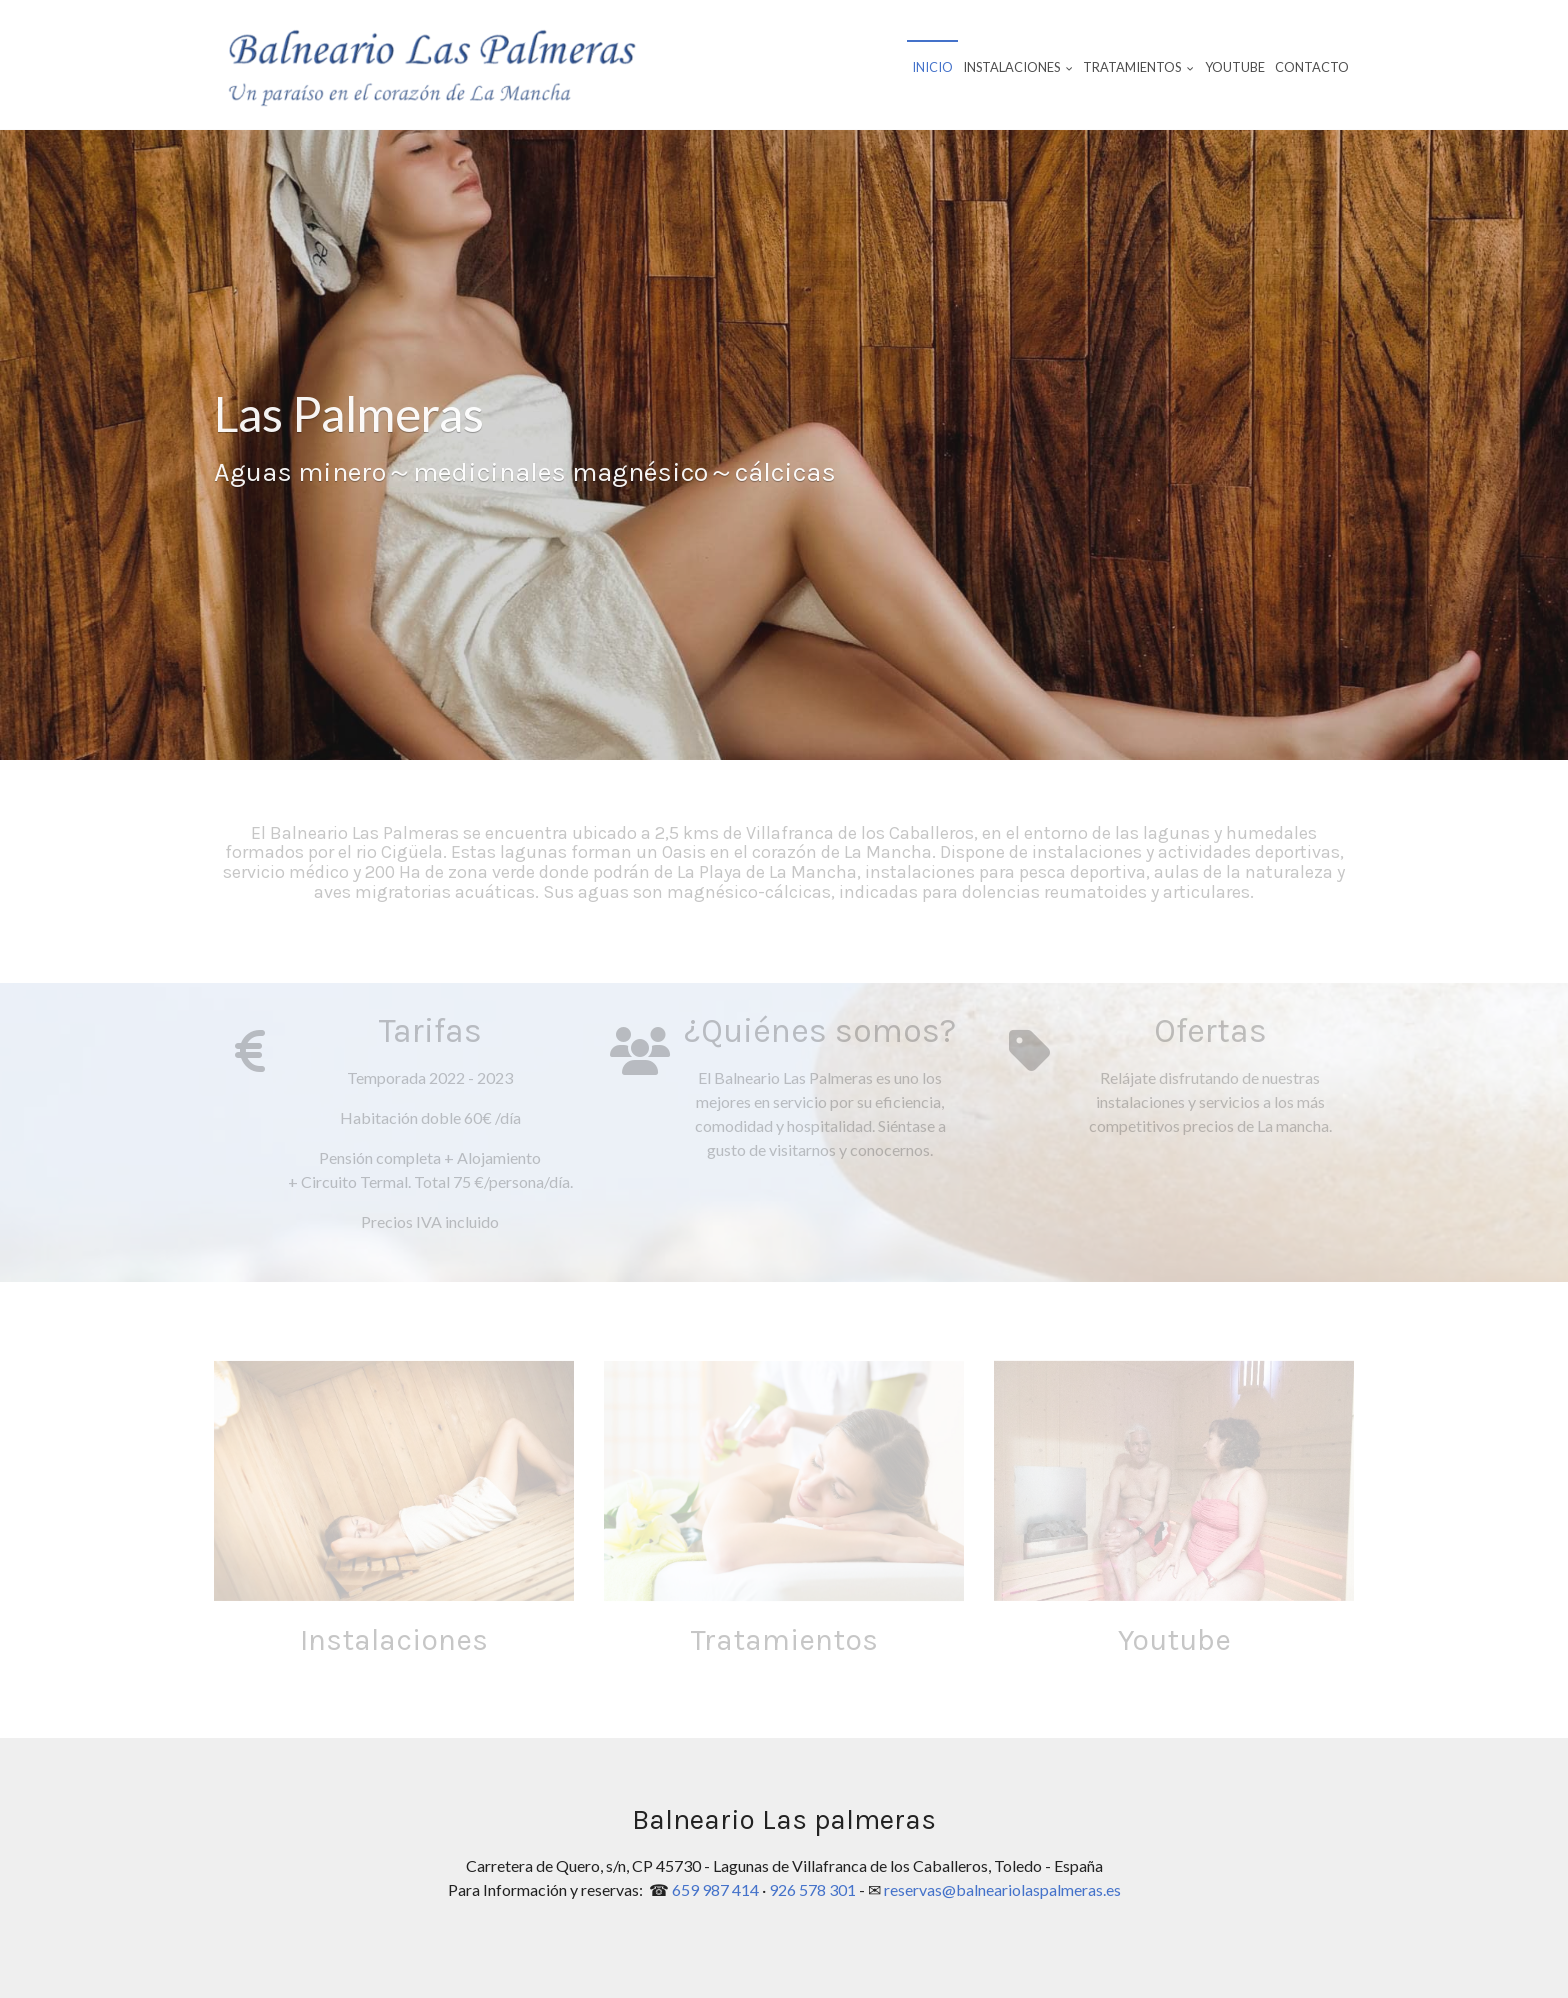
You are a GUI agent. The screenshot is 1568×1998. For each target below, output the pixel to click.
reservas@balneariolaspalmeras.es (1002, 1889)
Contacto (1312, 67)
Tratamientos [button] (1138, 67)
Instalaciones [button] (1018, 67)
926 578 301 (812, 1889)
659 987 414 (715, 1889)
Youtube (1235, 67)
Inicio (932, 67)
